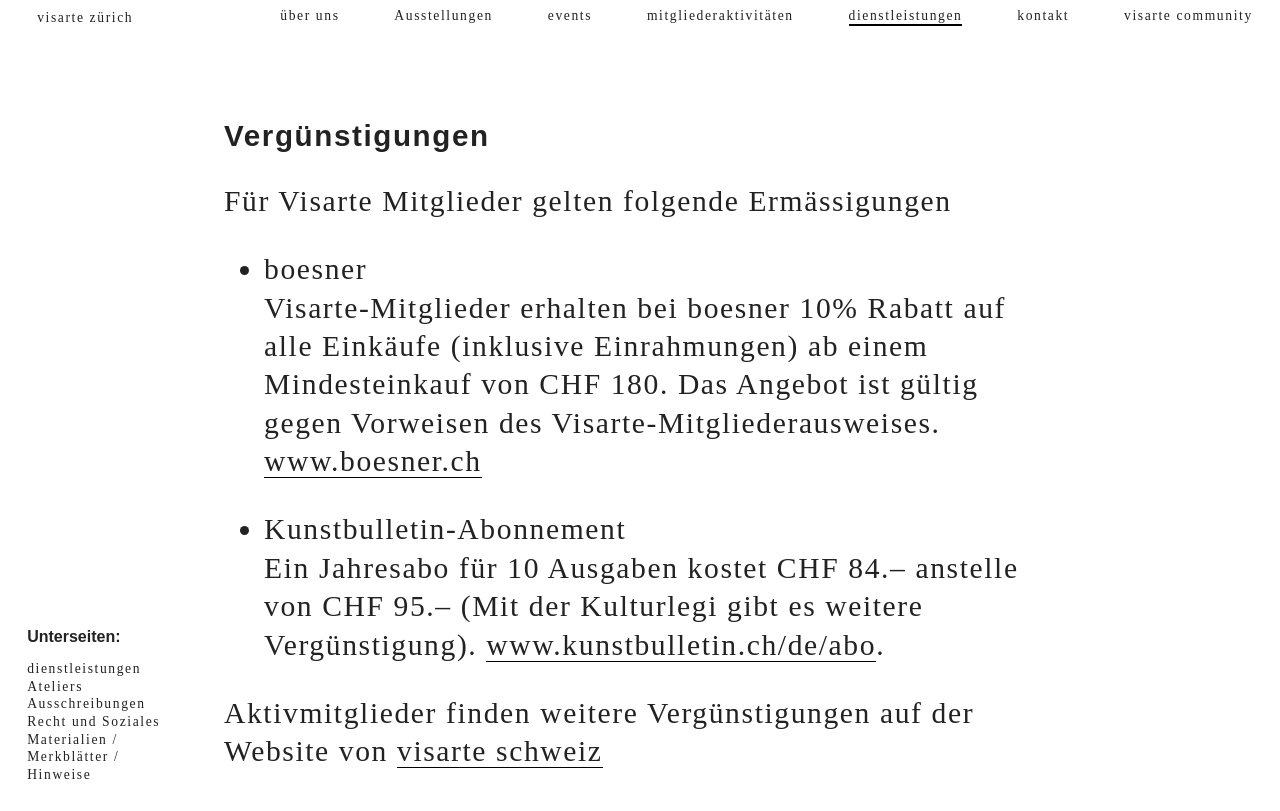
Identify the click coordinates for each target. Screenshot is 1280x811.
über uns (309, 15)
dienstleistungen (906, 15)
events (570, 15)
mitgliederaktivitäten (720, 15)
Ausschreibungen (86, 703)
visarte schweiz (500, 751)
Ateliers (55, 686)
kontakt (1043, 15)
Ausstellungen (443, 15)
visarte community (1188, 15)
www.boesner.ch (373, 461)
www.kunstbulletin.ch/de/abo (681, 645)
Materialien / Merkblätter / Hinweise (73, 757)
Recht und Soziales (93, 721)
